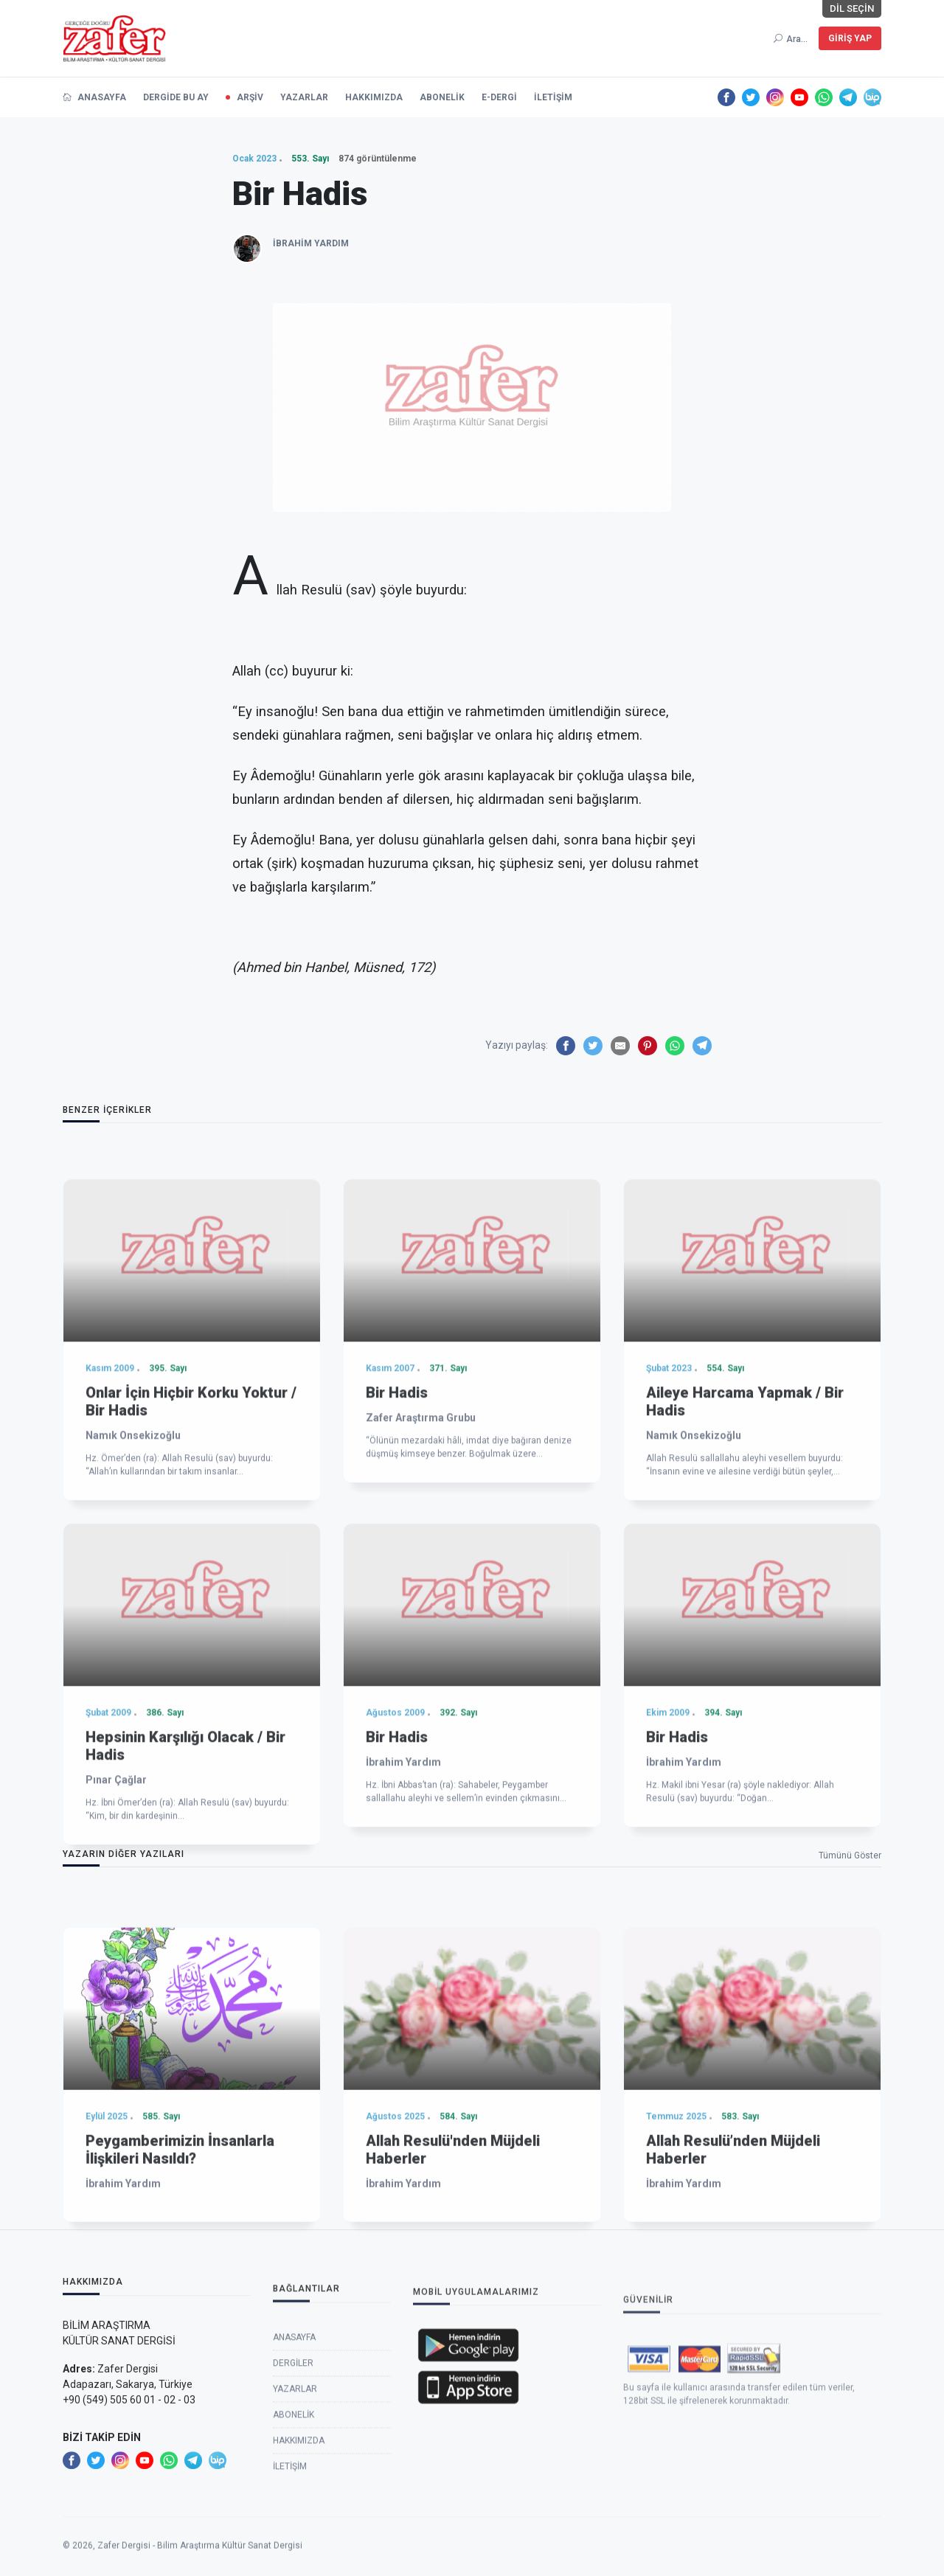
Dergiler (293, 2521)
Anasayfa (294, 2495)
